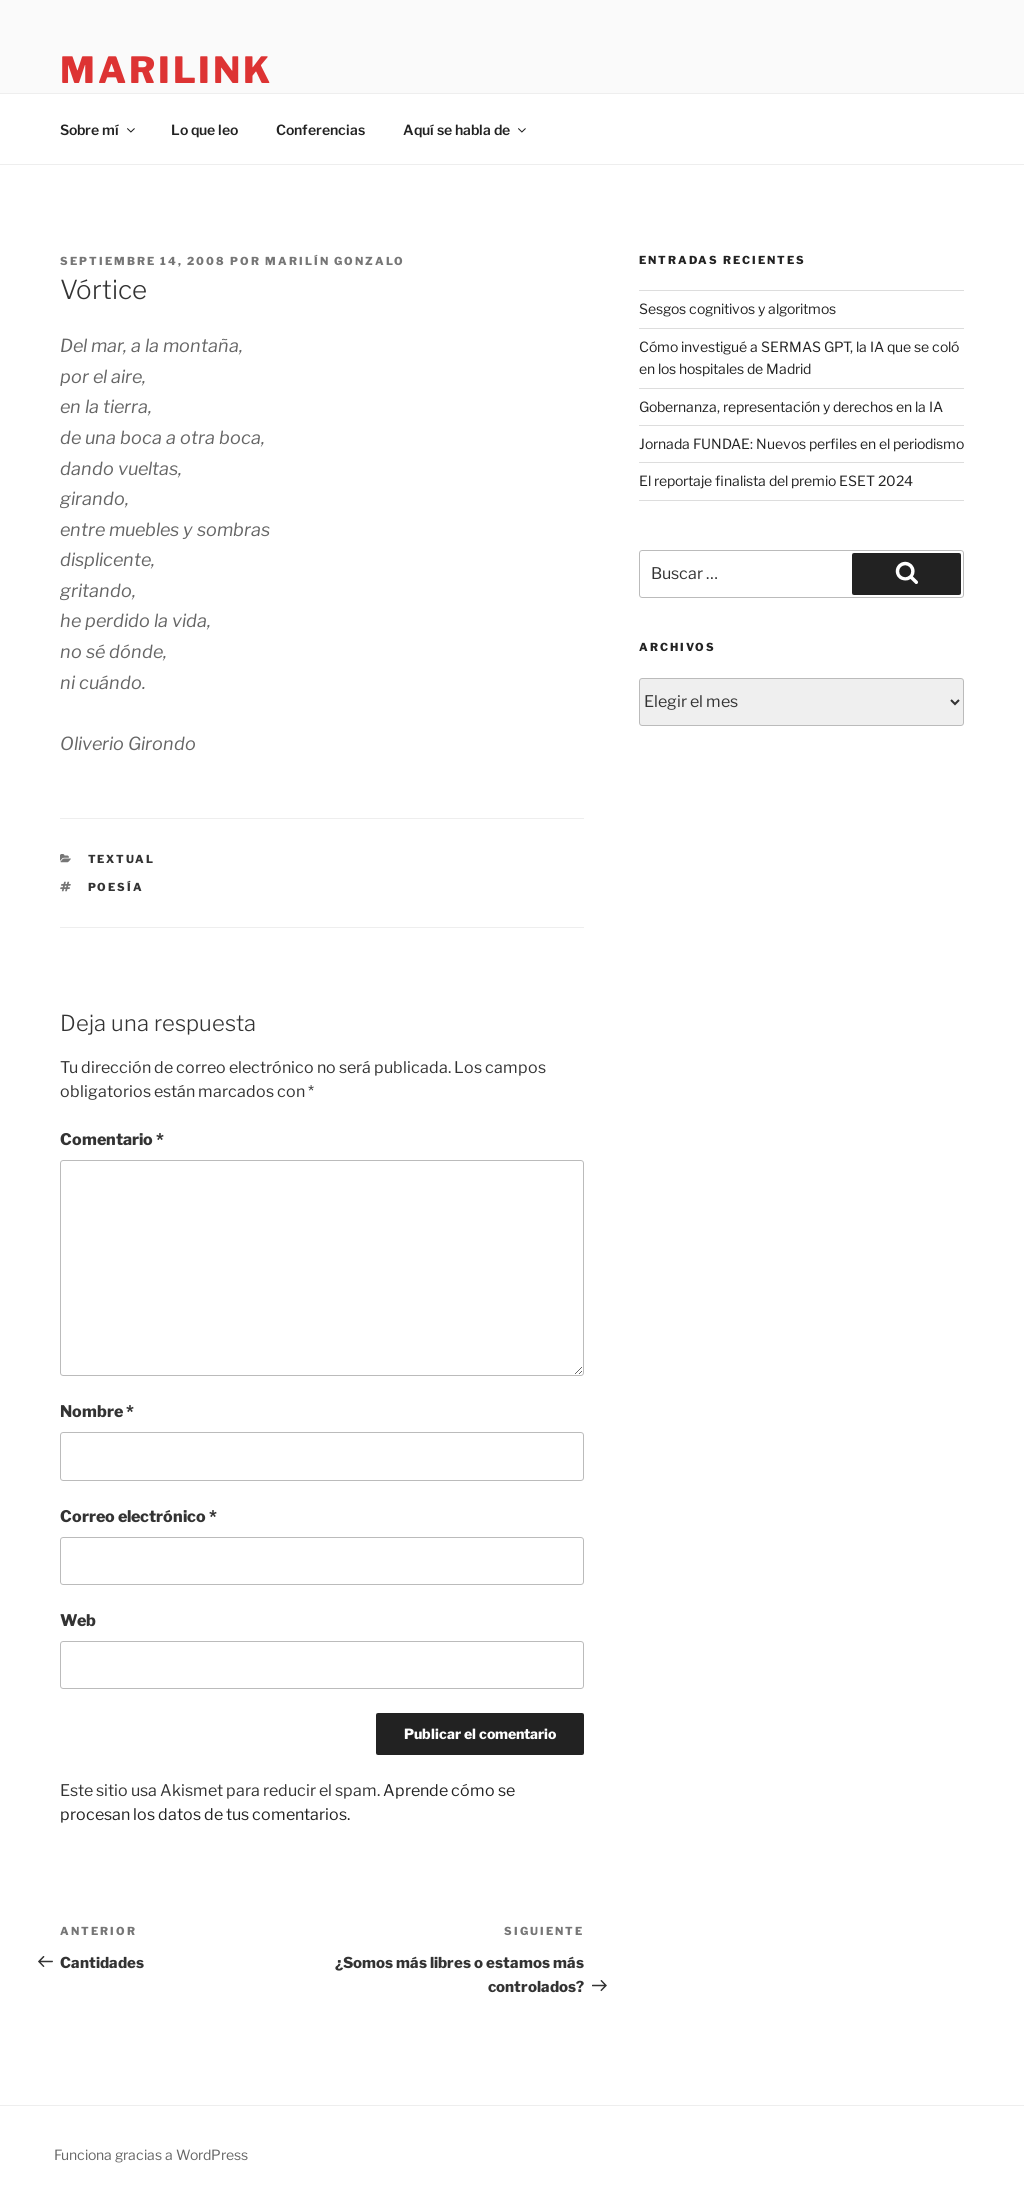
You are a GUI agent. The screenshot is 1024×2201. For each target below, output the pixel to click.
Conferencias (320, 129)
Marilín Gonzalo (335, 261)
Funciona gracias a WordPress (151, 2154)
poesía (116, 887)
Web (78, 1620)
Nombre (97, 1411)
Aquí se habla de (466, 129)
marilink (166, 70)
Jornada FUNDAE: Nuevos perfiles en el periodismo (801, 443)
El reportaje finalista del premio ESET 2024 (776, 480)
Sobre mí (99, 129)
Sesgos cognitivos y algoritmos (737, 308)
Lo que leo (204, 129)
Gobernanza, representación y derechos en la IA (791, 406)
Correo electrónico (138, 1516)
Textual (122, 859)
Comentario (112, 1139)
